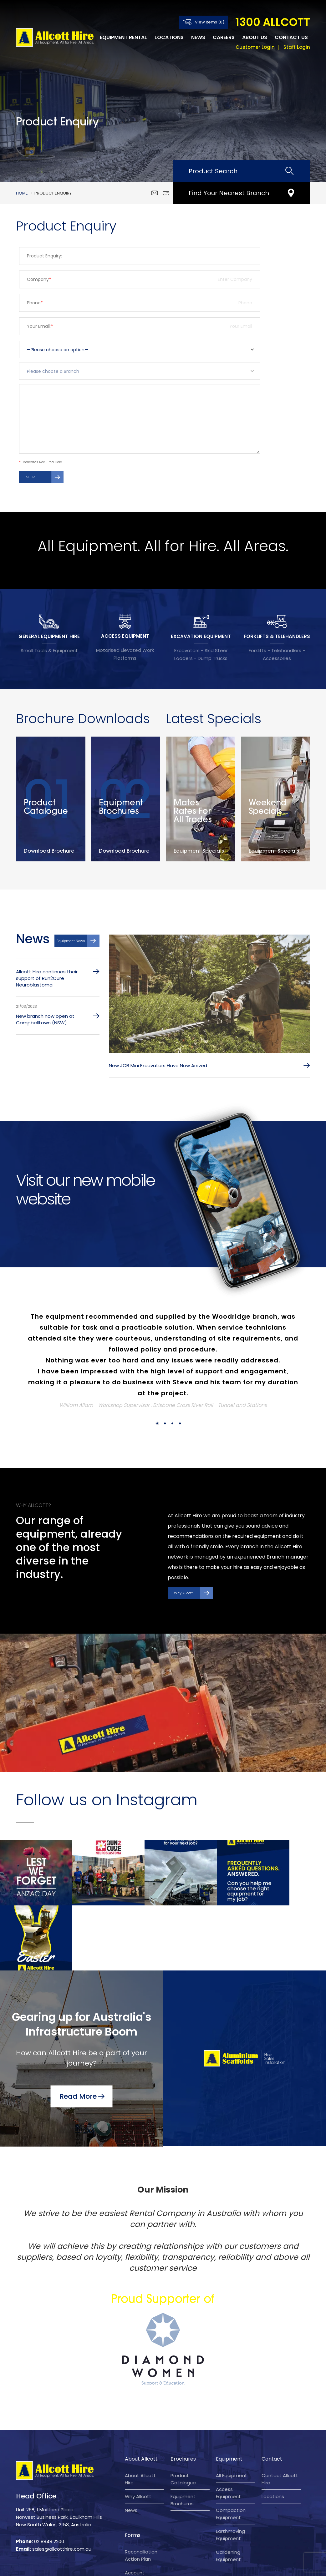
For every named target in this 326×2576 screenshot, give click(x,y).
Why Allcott (138, 2440)
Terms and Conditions (127, 2566)
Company (39, 279)
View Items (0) (209, 22)
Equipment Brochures (183, 2444)
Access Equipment (228, 2437)
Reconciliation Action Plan (141, 2499)
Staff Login (296, 47)
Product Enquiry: (44, 256)
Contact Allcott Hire (280, 2423)
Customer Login (255, 47)
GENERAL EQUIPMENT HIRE (49, 636)
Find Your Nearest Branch (229, 193)
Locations (169, 37)
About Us (254, 37)
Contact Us (291, 37)
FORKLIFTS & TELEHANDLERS (277, 636)
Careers (224, 37)
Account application (138, 2520)
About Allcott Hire (140, 2423)
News (198, 37)
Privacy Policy (176, 2566)
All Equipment (231, 2419)
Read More (78, 2039)
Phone (35, 303)
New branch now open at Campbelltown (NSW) (45, 1022)
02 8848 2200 (49, 2485)
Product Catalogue (183, 2423)
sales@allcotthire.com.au (61, 2493)
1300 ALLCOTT (272, 22)
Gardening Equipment (228, 2500)
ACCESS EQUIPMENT (125, 636)
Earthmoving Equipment (230, 2479)
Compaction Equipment (231, 2458)
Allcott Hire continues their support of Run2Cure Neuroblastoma (47, 981)
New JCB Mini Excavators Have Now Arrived (158, 1068)
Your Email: (40, 326)
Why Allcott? (184, 1595)
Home (22, 193)
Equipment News (71, 943)
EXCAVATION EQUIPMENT (201, 636)
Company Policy (219, 2566)
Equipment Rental (123, 37)
